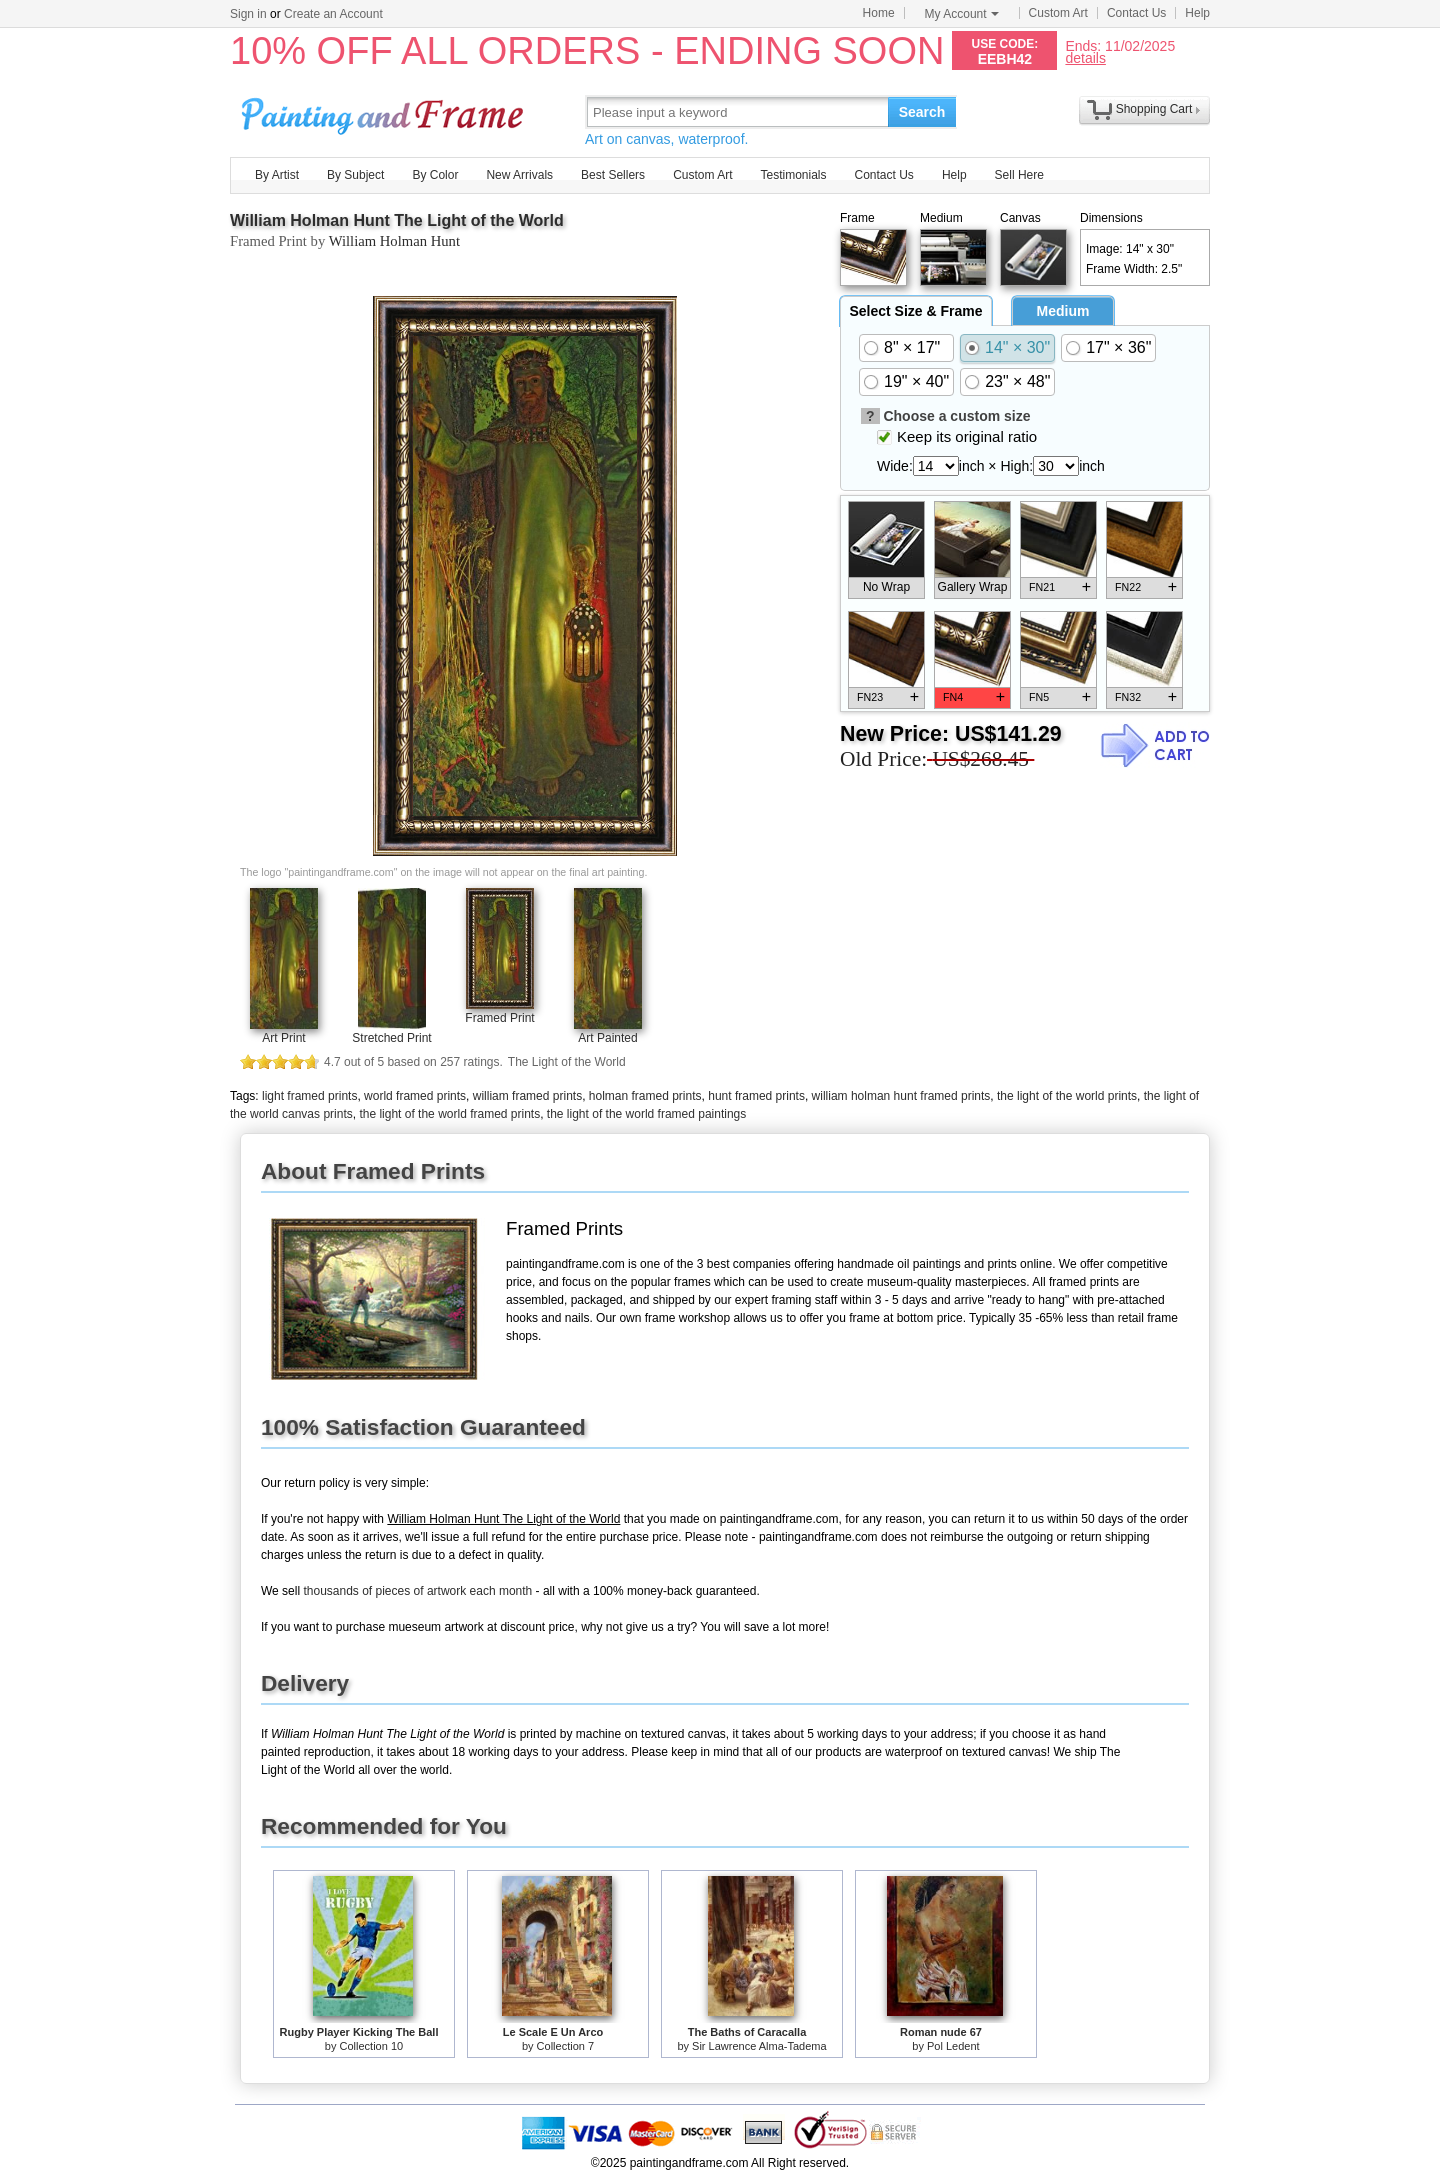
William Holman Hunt (394, 241)
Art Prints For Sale (385, 111)
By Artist (277, 175)
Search (922, 112)
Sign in (248, 14)
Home (879, 13)
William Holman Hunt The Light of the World (397, 220)
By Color (435, 175)
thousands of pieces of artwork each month (417, 1591)
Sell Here (1019, 175)
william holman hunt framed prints (901, 1096)
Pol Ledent (953, 2046)
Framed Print (499, 1018)
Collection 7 (565, 2046)
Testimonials (793, 175)
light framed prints (309, 1096)
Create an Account (333, 14)
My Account (962, 14)
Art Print (283, 1038)
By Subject (355, 175)
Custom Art (1058, 13)
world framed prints (415, 1096)
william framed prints (527, 1096)
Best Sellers (613, 175)
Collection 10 (372, 2046)
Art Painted (607, 1038)
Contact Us (1136, 13)
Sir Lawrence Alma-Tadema (759, 2046)
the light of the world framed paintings (646, 1114)
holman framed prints (645, 1096)
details (1085, 57)
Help (1197, 13)
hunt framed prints (756, 1096)
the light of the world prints (1067, 1096)
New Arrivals (519, 175)
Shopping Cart (1154, 109)
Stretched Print (391, 1038)
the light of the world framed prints (449, 1114)
